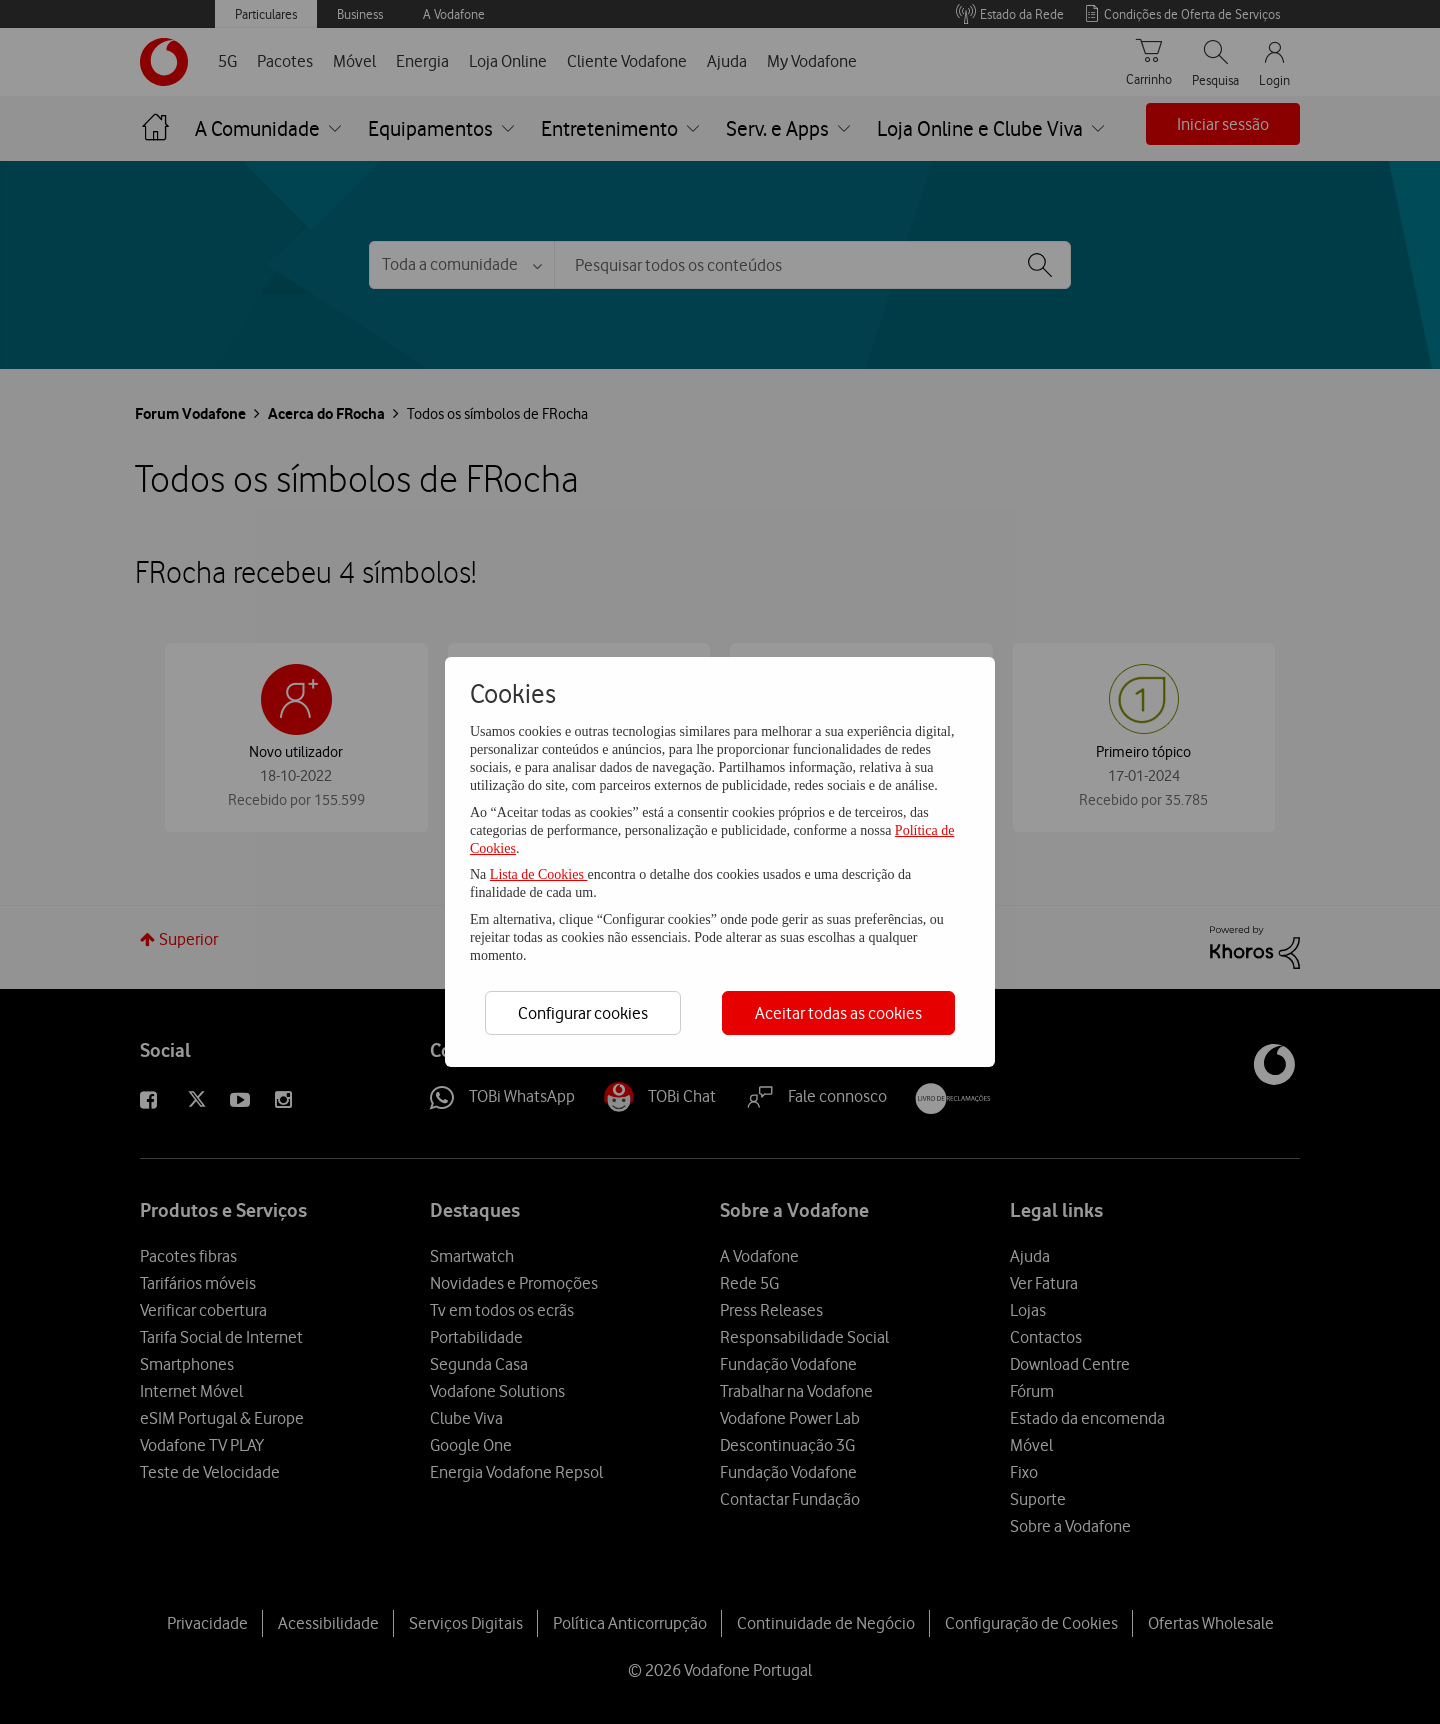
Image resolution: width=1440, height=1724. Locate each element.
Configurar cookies (583, 1013)
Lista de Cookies (539, 874)
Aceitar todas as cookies (838, 1013)
